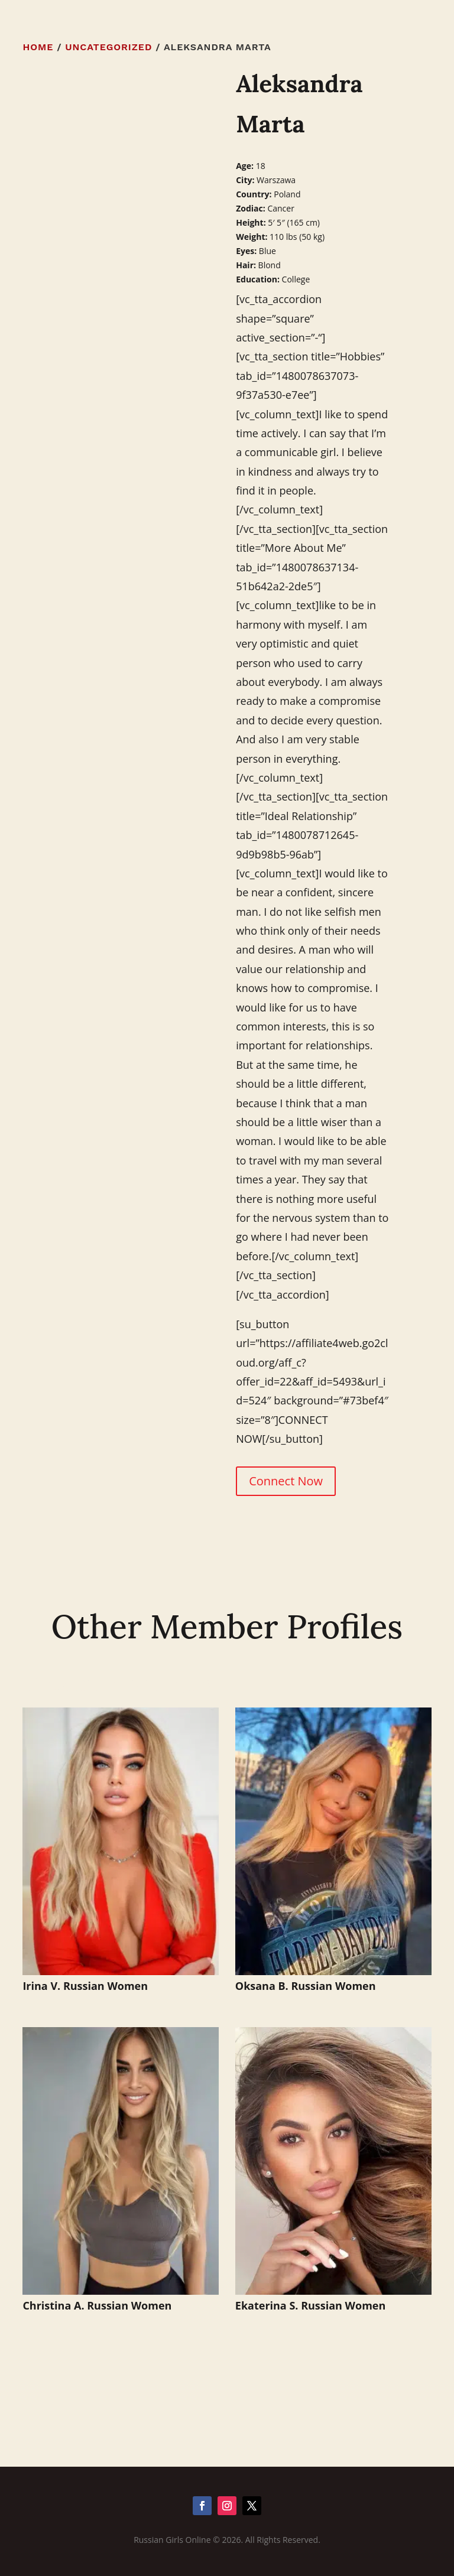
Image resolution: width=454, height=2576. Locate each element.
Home (37, 47)
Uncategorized (108, 47)
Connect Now (286, 1481)
